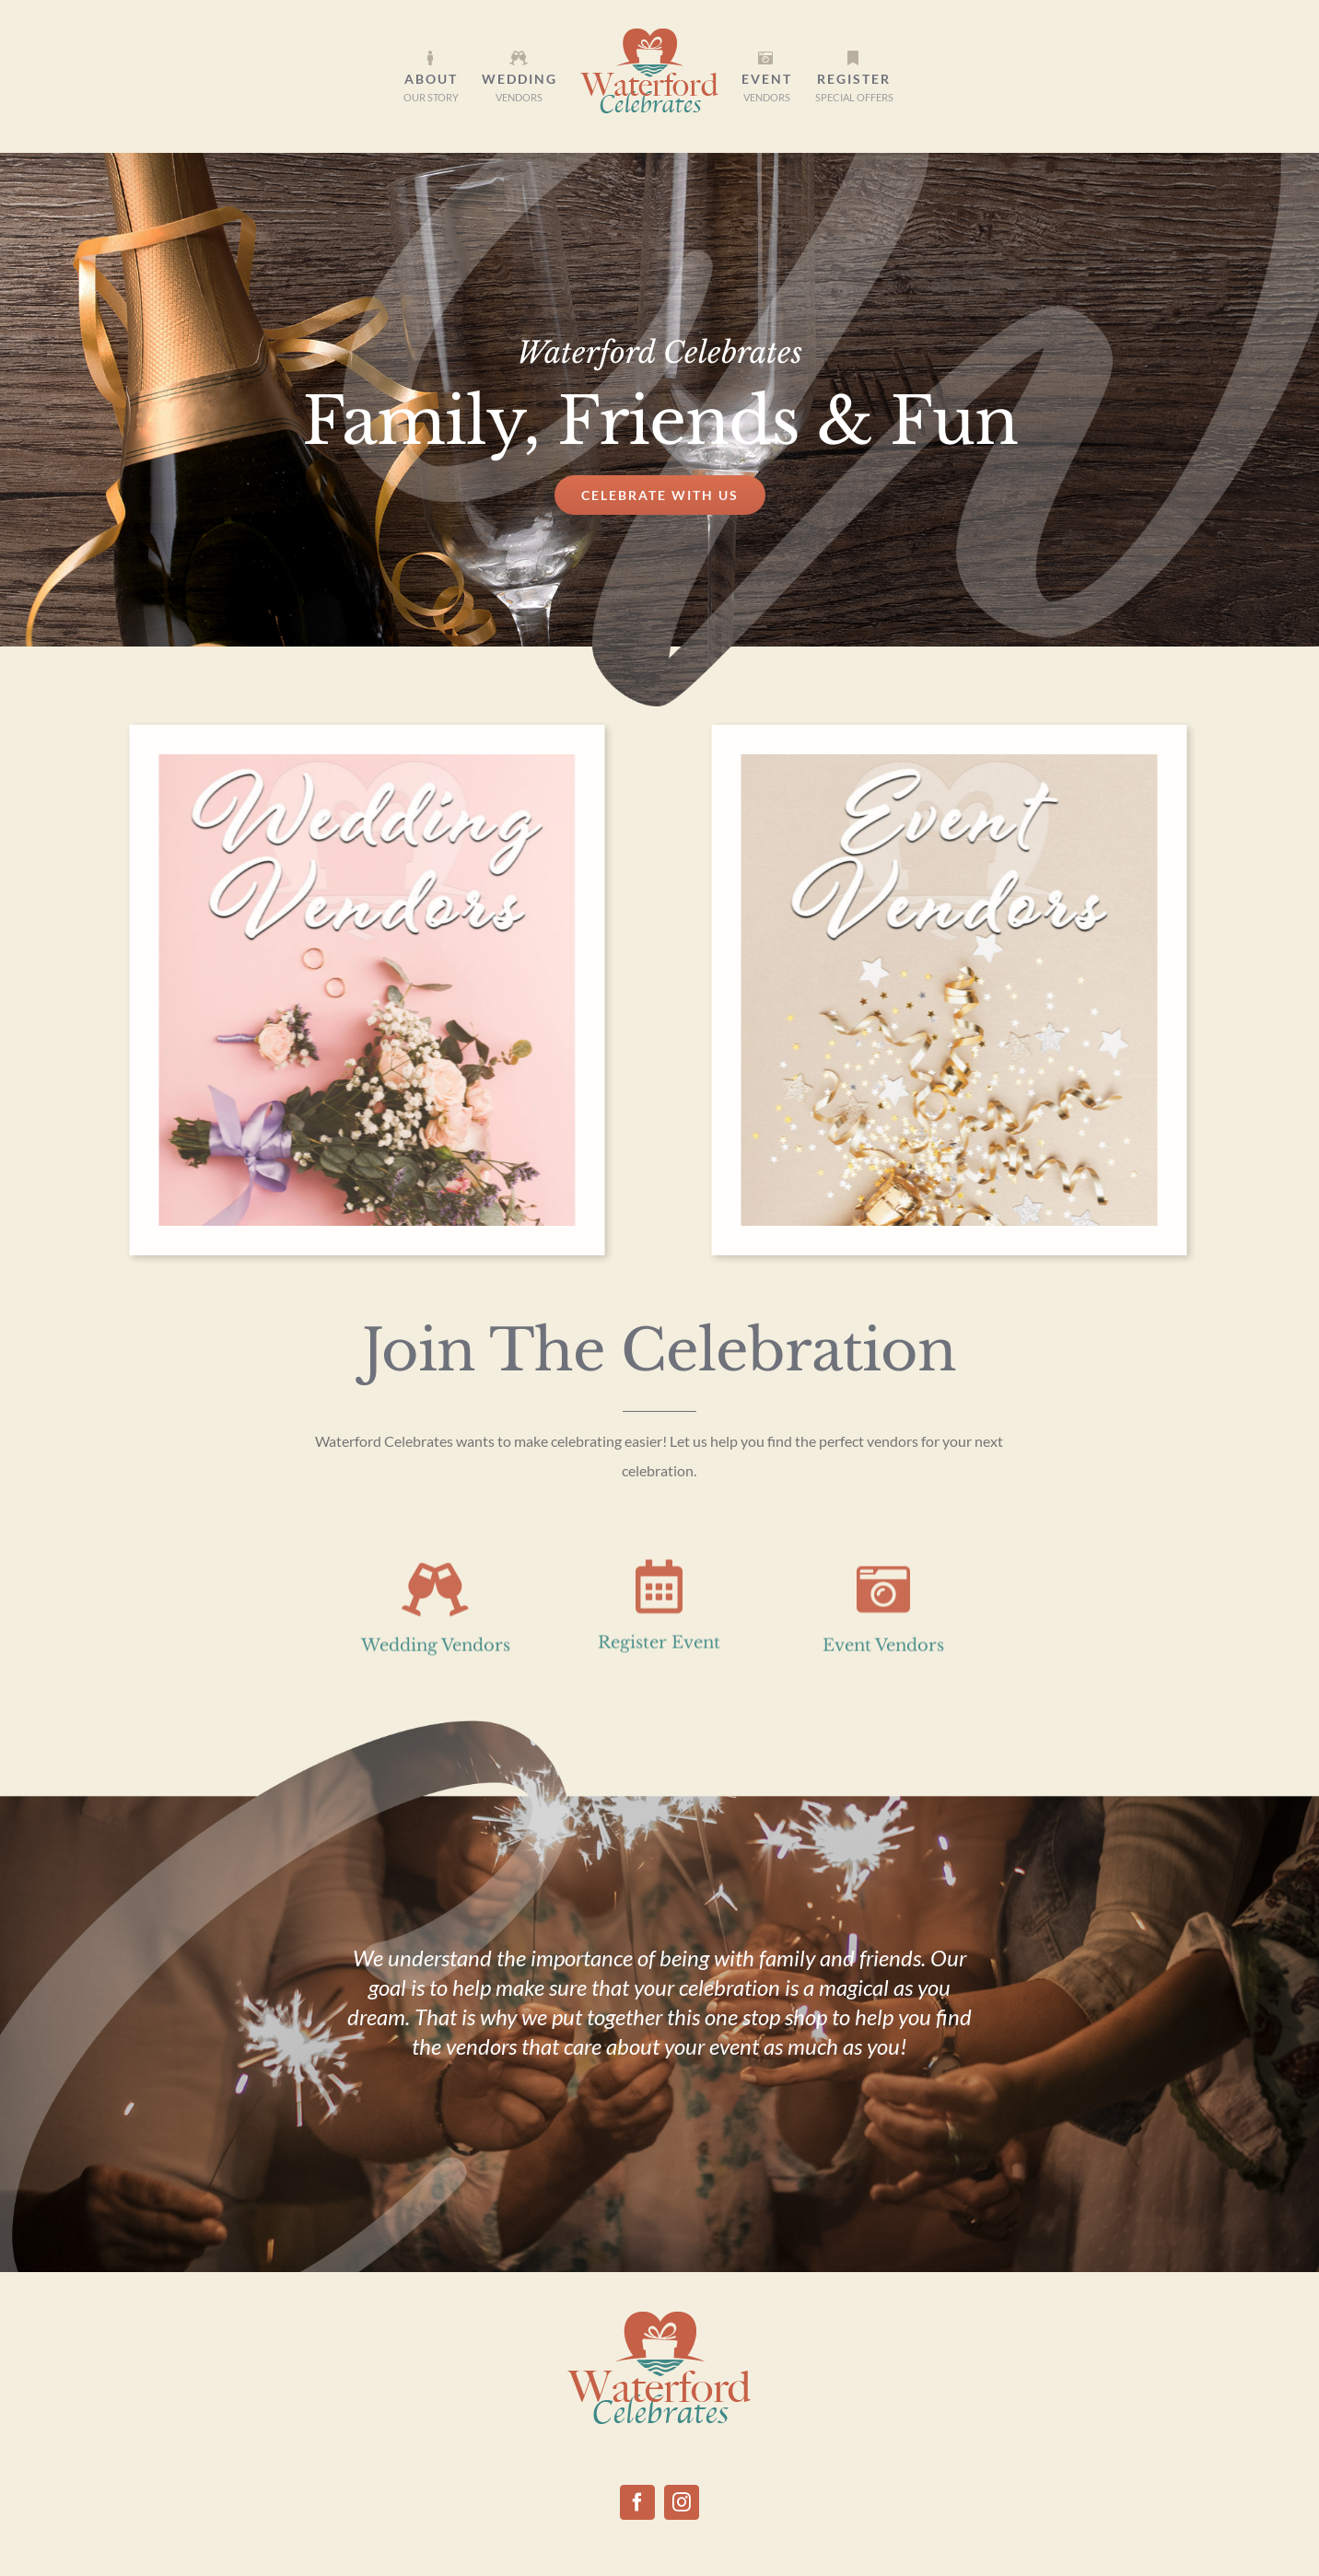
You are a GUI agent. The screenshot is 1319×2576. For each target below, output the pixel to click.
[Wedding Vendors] (358, 762)
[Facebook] (637, 2502)
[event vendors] (941, 762)
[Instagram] (681, 2502)
